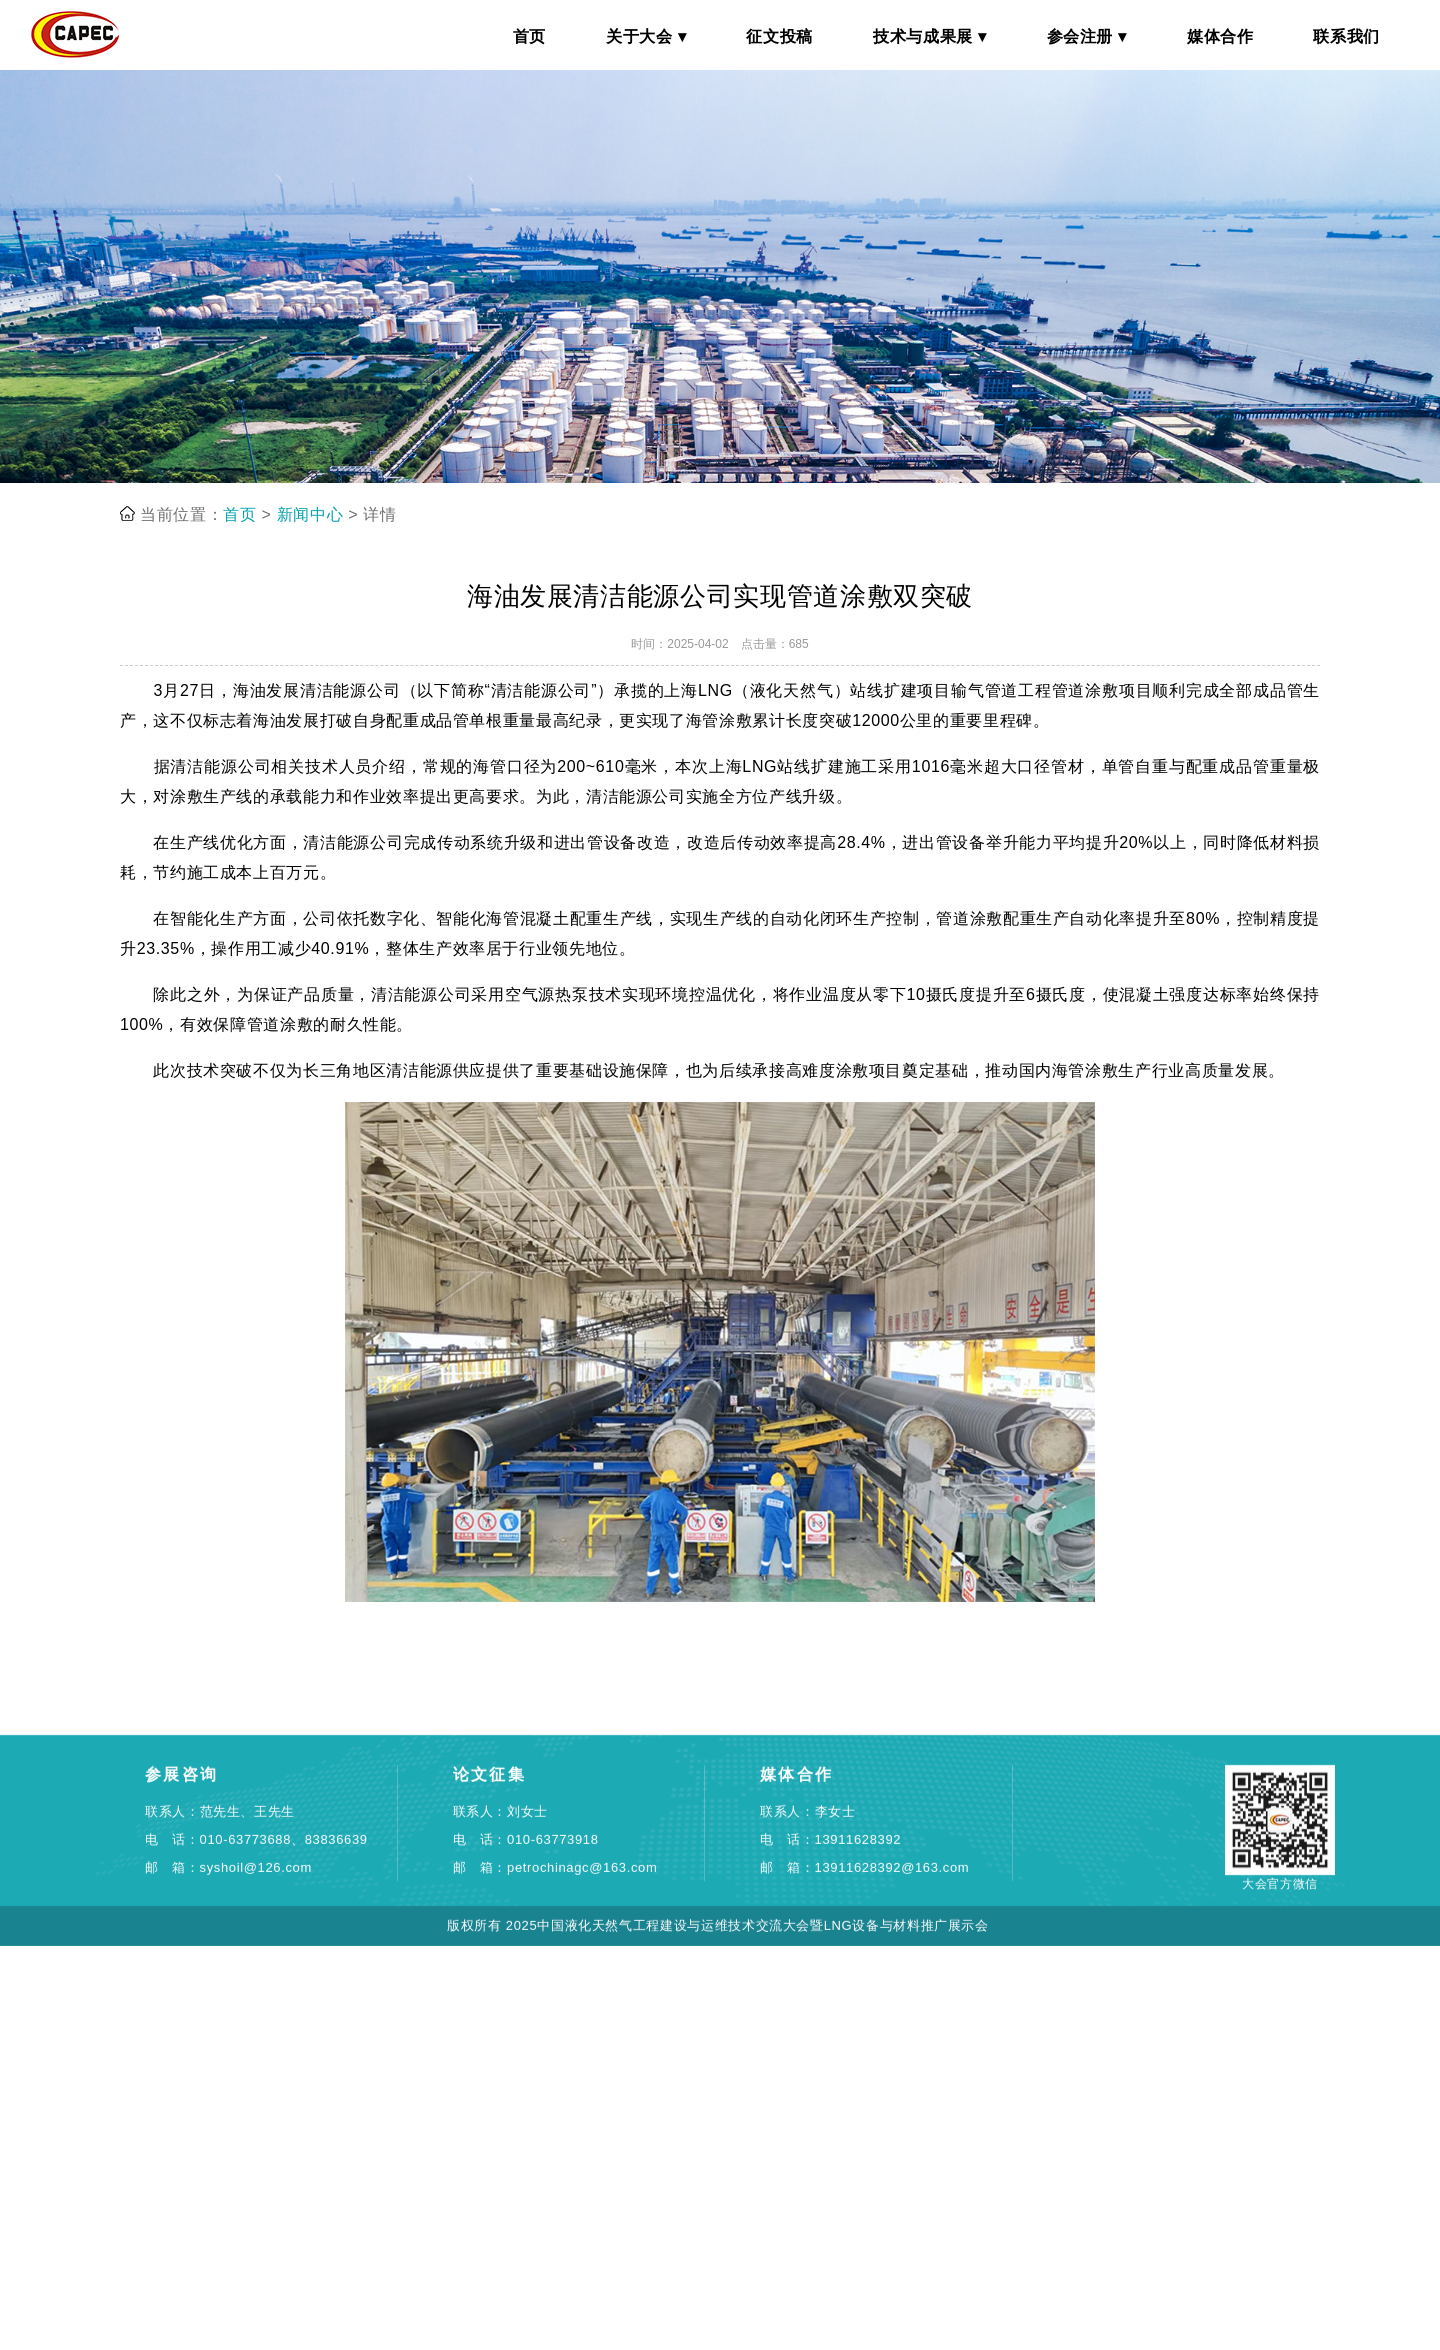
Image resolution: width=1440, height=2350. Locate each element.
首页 (529, 36)
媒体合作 (1220, 36)
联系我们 (1346, 36)
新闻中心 (310, 559)
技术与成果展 (923, 36)
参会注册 (1080, 36)
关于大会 (639, 36)
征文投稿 (779, 36)
